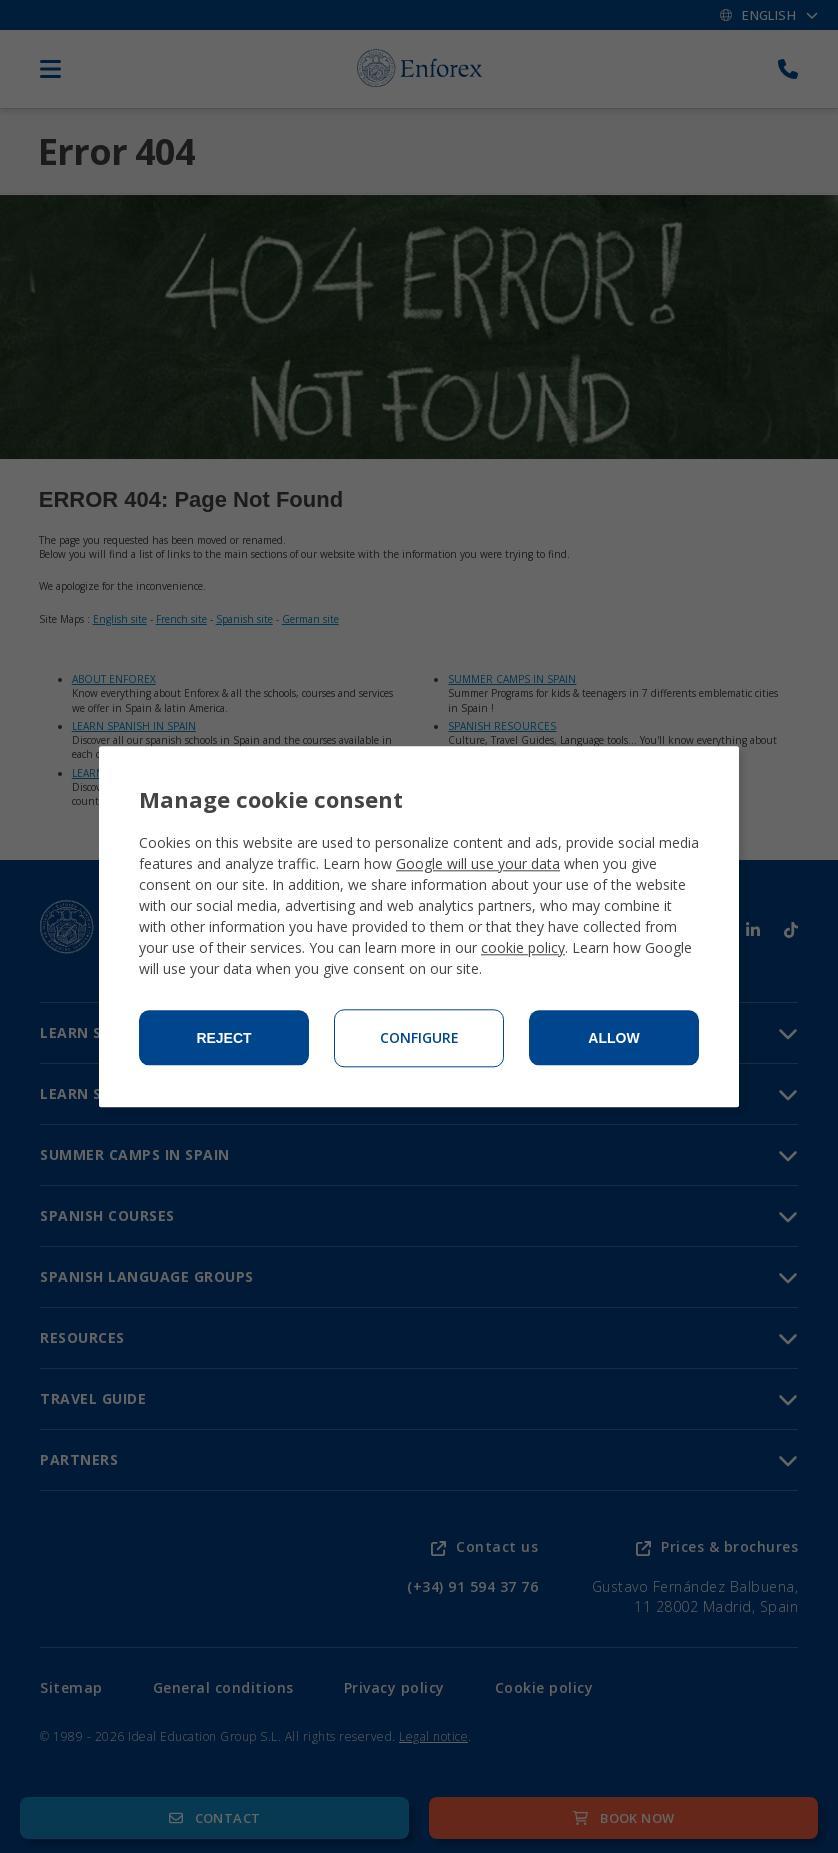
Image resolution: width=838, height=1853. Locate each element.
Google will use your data (478, 863)
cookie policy (523, 947)
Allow (613, 1038)
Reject (223, 1038)
